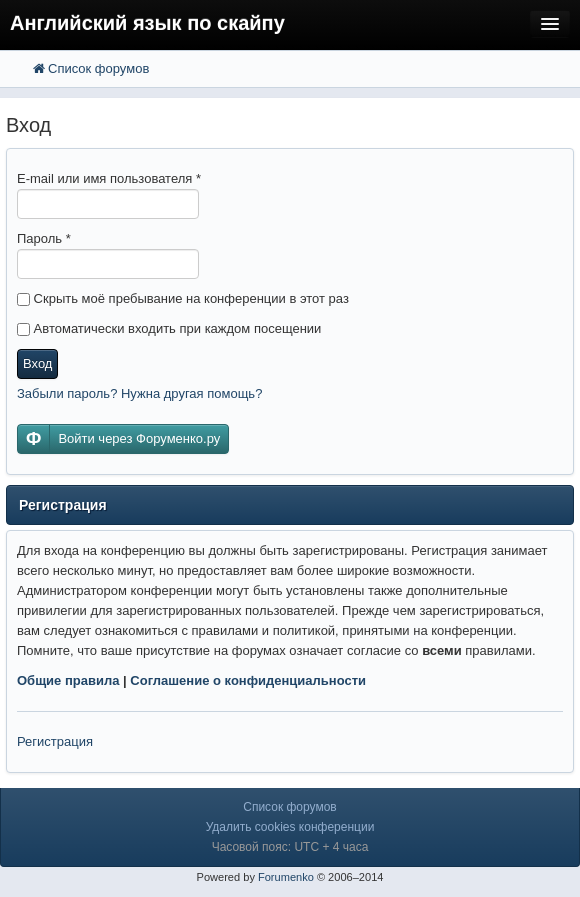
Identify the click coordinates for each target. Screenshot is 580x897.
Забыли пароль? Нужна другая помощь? (139, 393)
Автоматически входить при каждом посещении (169, 328)
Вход (37, 363)
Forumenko (286, 877)
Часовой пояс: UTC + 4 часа (290, 847)
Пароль (44, 238)
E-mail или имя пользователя (109, 178)
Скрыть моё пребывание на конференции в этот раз (183, 298)
